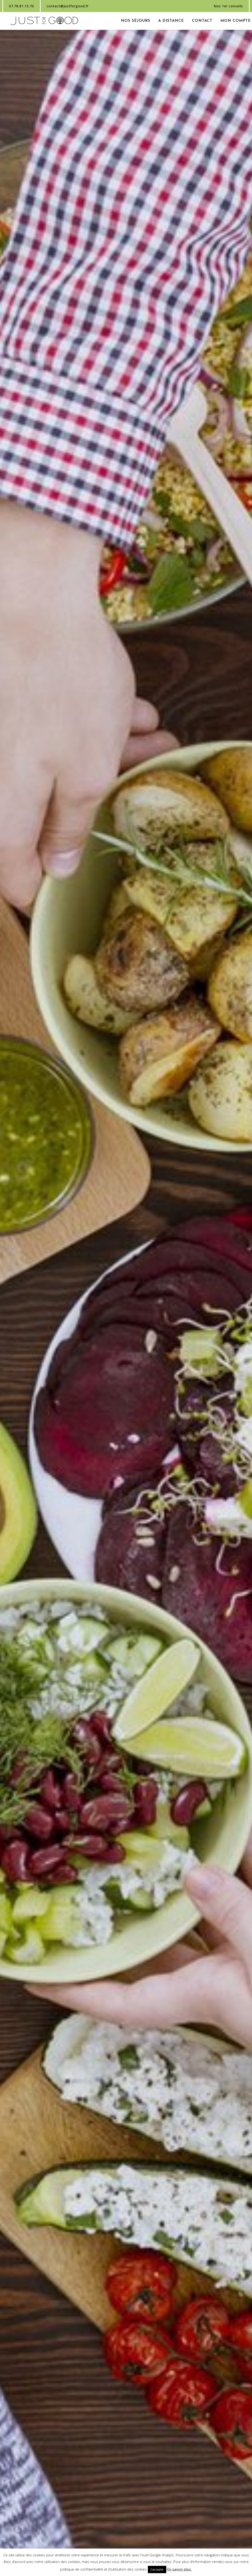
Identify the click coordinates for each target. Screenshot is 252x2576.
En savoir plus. (179, 2569)
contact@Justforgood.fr (68, 6)
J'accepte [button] (157, 2569)
